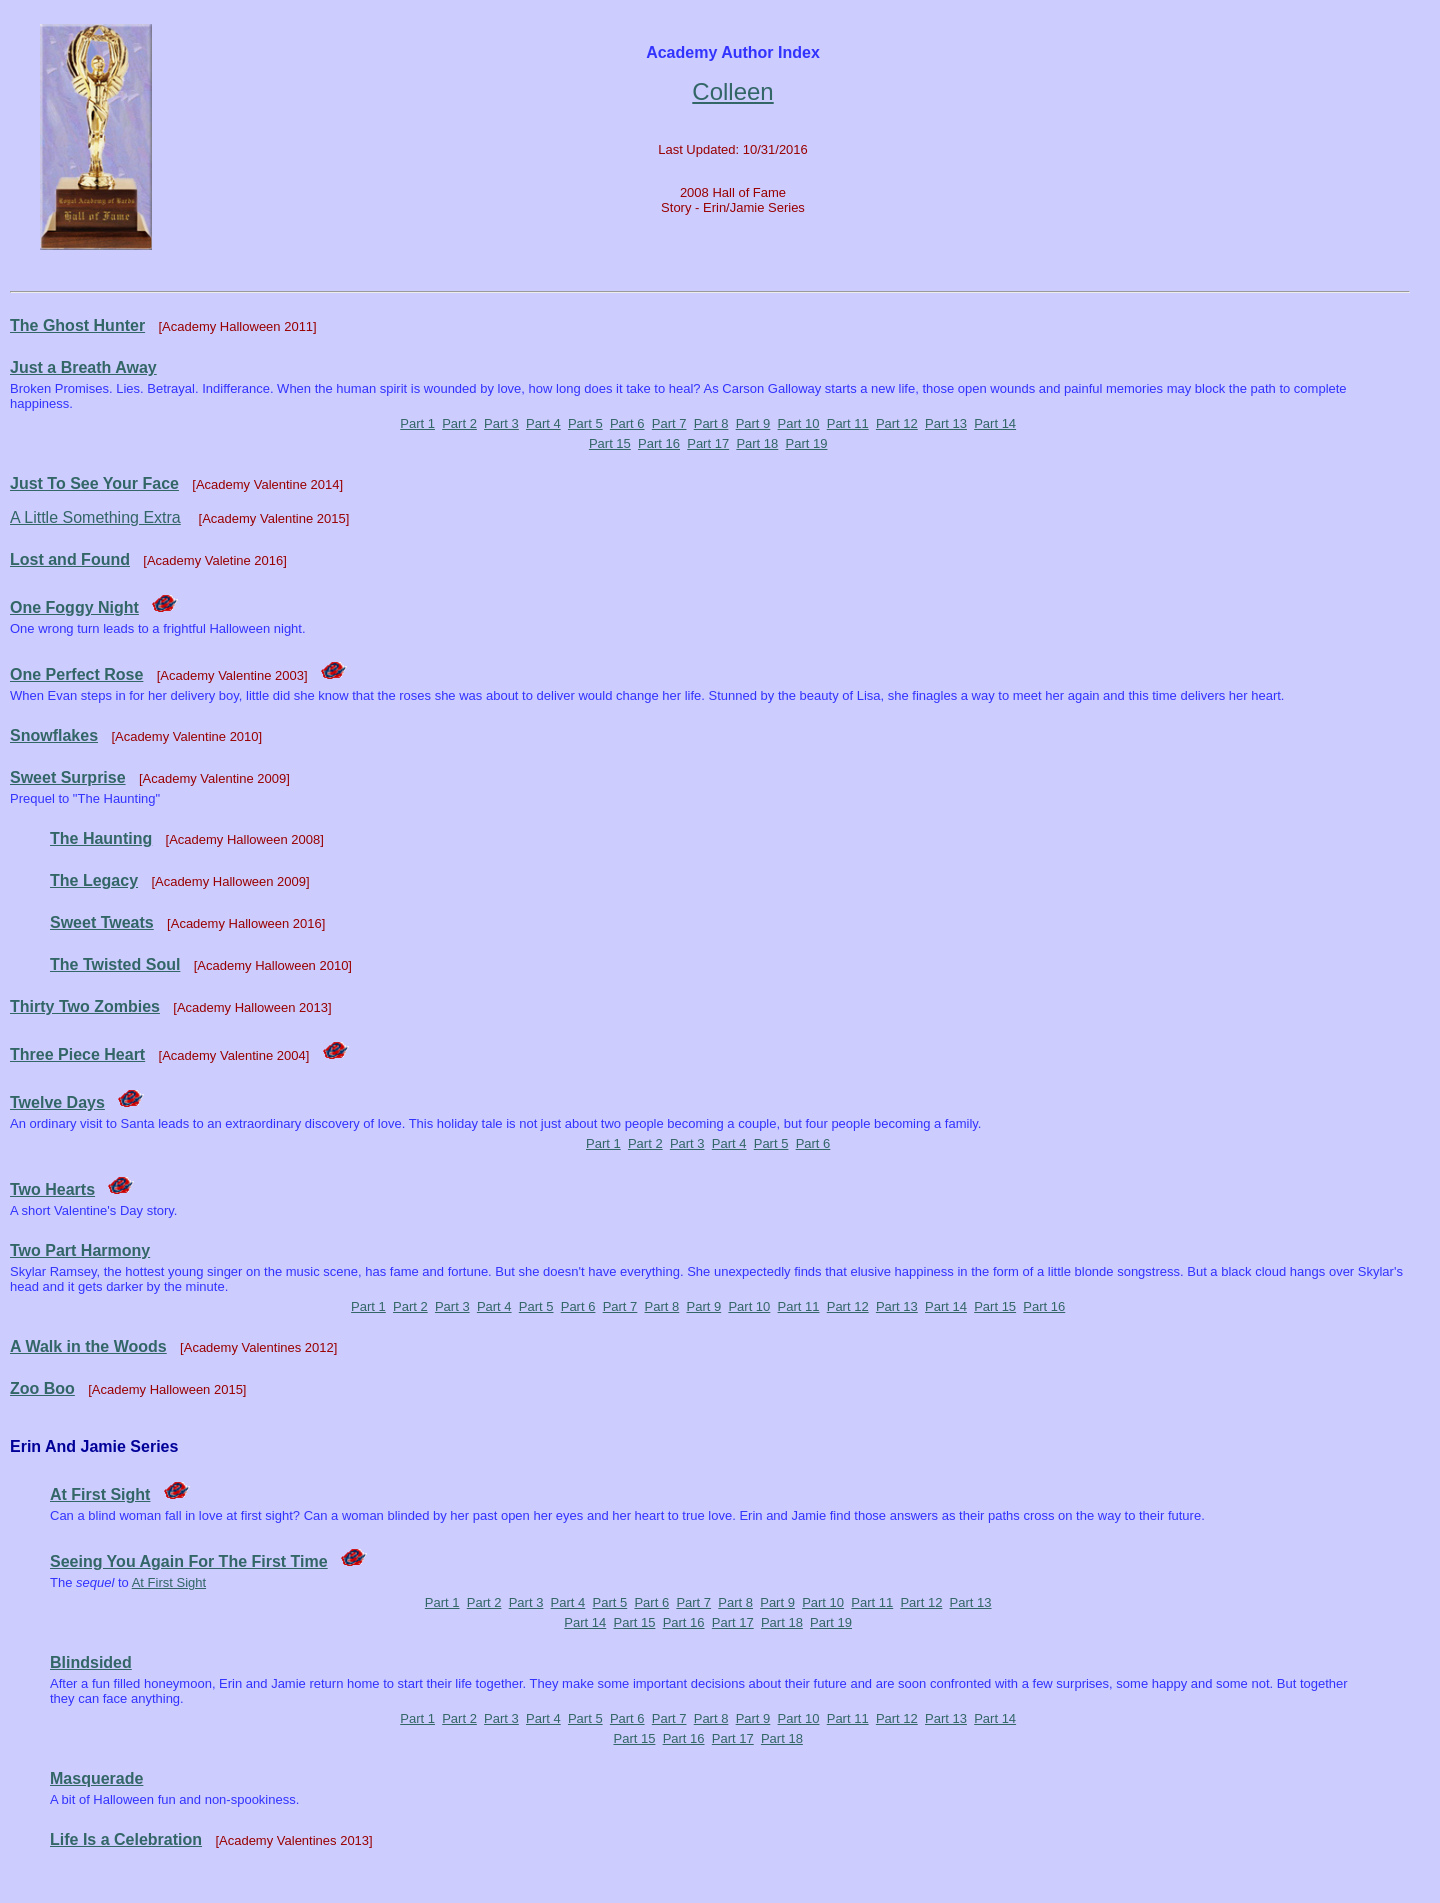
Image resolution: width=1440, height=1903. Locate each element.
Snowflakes (54, 735)
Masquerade (96, 1778)
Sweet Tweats (102, 922)
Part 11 (848, 423)
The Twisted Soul (115, 964)
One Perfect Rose (76, 674)
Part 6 (627, 423)
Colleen (732, 91)
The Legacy (94, 880)
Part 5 (585, 423)
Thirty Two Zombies (85, 1006)
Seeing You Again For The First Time (189, 1561)
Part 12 (897, 423)
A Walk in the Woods (88, 1346)
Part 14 (995, 423)
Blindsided (91, 1662)
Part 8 (711, 423)
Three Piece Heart (77, 1054)
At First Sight (100, 1494)
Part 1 (417, 423)
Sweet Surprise (68, 777)
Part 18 (757, 443)
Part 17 (708, 443)
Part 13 (946, 423)
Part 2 (459, 423)
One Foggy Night (74, 607)
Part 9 (753, 423)
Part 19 (807, 443)
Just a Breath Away (83, 367)
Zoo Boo (42, 1388)
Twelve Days (57, 1102)
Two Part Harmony (80, 1250)
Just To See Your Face (94, 483)
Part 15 (610, 443)
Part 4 (543, 423)
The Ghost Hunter (77, 325)
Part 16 (659, 443)
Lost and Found (70, 559)
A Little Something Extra (95, 517)
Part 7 (669, 423)
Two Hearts (52, 1189)
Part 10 (799, 423)
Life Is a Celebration (126, 1839)
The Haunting (101, 838)
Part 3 (501, 423)
